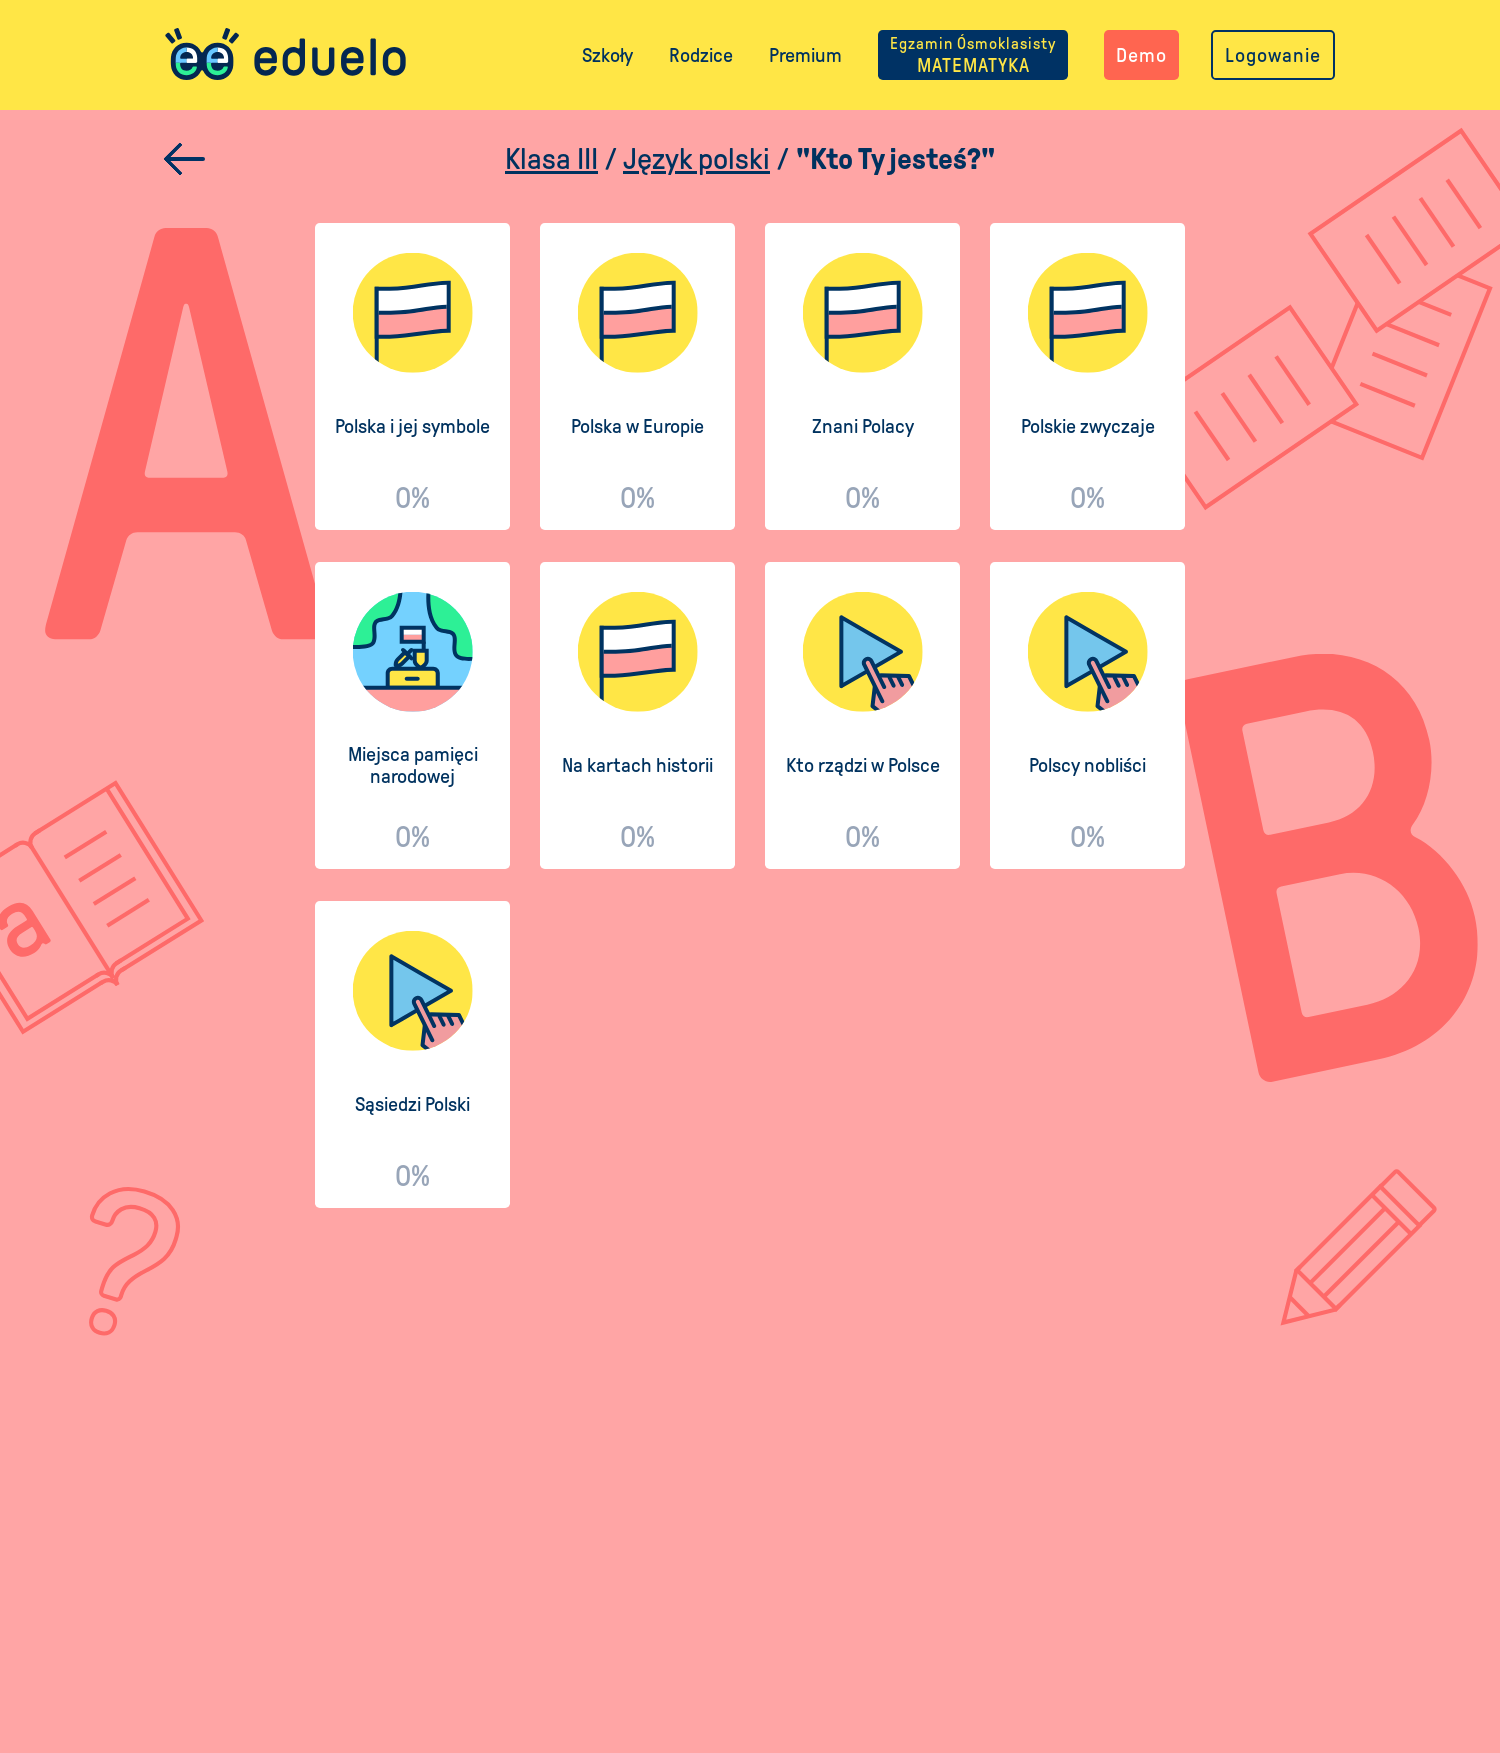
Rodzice (701, 55)
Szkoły (607, 55)
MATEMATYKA (973, 55)
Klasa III (551, 158)
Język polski (696, 158)
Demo (1141, 55)
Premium (805, 55)
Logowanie (1273, 55)
